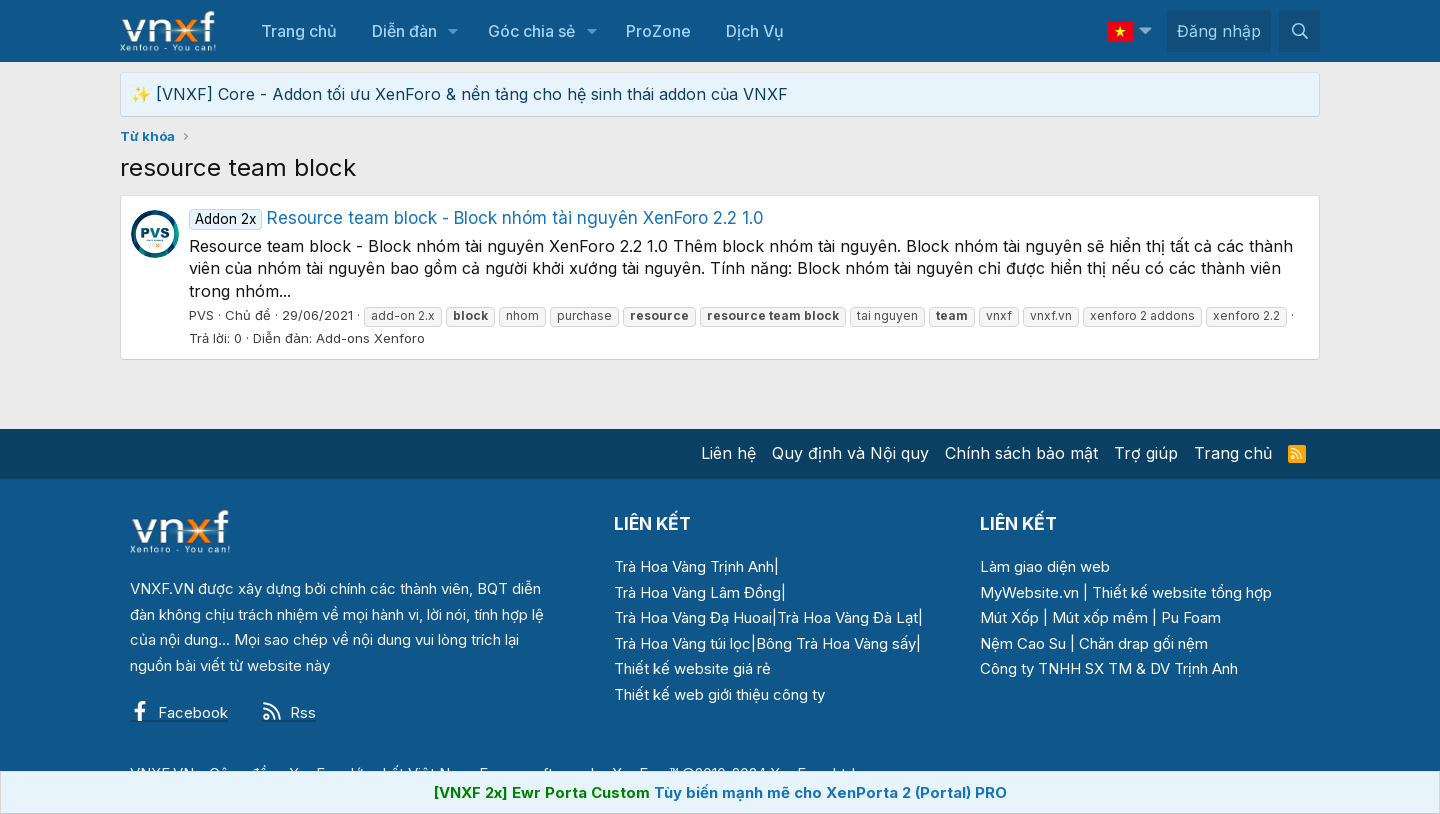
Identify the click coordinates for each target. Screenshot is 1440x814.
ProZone (658, 31)
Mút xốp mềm (1100, 617)
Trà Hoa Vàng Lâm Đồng (697, 592)
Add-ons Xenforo (370, 338)
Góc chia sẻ (531, 31)
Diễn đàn (404, 31)
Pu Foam (1191, 617)
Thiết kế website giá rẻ (692, 668)
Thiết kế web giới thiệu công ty (719, 694)
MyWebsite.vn (1029, 592)
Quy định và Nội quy (850, 453)
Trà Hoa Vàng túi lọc (682, 643)
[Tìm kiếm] (1299, 31)
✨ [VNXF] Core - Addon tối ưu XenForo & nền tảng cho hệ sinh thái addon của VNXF (459, 94)
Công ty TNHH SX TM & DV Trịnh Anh (1109, 668)
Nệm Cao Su (1023, 643)
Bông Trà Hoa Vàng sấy (836, 643)
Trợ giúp (1146, 453)
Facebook (179, 712)
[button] (453, 31)
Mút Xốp (1009, 617)
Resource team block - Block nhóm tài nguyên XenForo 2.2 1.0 (476, 218)
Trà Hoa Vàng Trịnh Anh (694, 566)
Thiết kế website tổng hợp (1182, 592)
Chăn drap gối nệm (1143, 643)
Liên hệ (728, 453)
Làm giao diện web (1045, 566)
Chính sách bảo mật (1021, 453)
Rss (289, 712)
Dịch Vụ (755, 31)
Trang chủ (299, 31)
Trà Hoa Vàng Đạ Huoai (693, 617)
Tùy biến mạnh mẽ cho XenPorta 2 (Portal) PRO (830, 792)
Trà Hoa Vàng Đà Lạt (847, 617)
